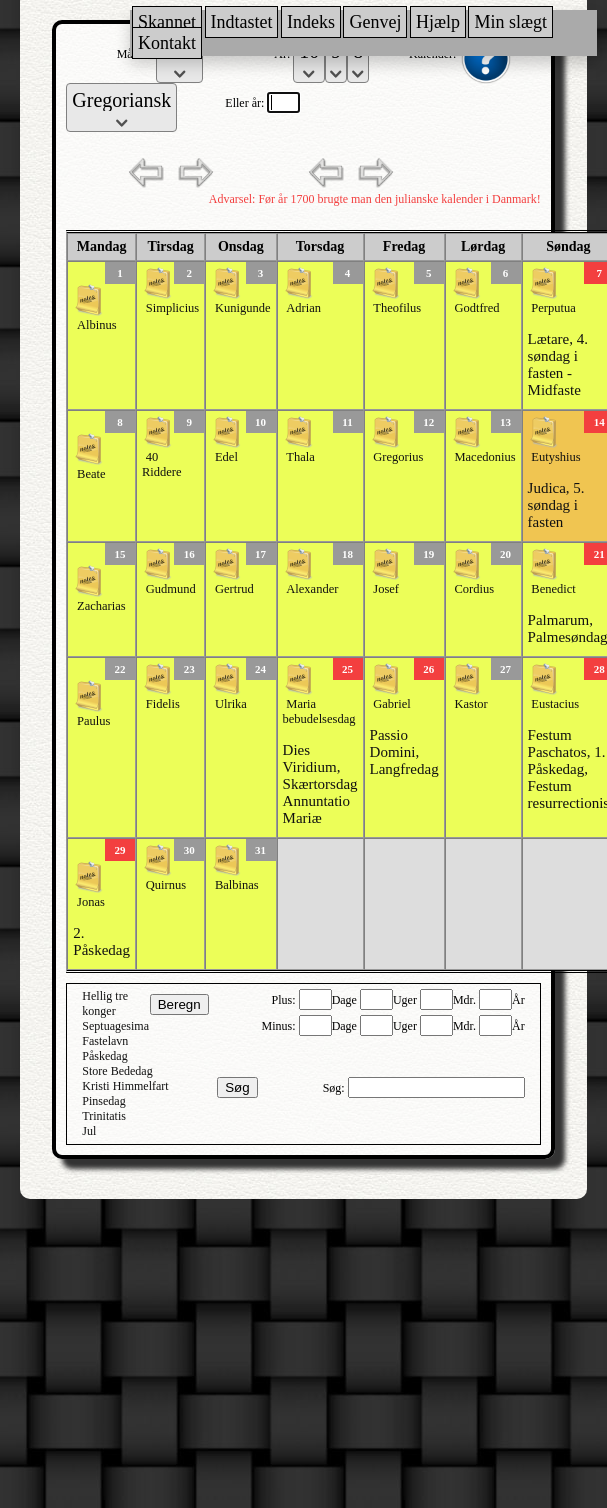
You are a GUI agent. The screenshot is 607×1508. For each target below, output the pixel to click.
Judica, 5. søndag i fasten (556, 505)
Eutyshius (555, 457)
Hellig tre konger (105, 1003)
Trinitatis (104, 1116)
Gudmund (171, 589)
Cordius (474, 589)
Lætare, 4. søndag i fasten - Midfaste (558, 364)
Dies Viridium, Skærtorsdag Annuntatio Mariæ (320, 784)
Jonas (91, 902)
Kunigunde (243, 308)
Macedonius (484, 457)
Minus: (280, 1026)
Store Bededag (117, 1071)
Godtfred (476, 308)
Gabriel (391, 704)
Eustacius (555, 704)
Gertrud (234, 589)
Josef (386, 589)
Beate (91, 474)
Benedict (553, 589)
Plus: (285, 1000)
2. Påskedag (101, 941)
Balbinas (237, 885)
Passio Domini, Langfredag (404, 752)
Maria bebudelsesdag (319, 711)
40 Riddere (162, 464)
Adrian (303, 308)
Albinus (97, 325)
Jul (89, 1131)
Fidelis (163, 704)
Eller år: (246, 103)
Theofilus (397, 308)
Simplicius (172, 308)
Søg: (335, 1088)
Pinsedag (103, 1101)
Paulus (93, 721)
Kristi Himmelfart (125, 1086)
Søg (237, 1087)
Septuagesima (115, 1026)
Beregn (179, 1004)
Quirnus (166, 885)
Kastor (470, 704)
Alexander (312, 589)
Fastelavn (105, 1041)
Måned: (137, 54)
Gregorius (398, 457)
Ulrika (231, 704)
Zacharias (101, 606)
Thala (300, 457)
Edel (226, 457)
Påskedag (104, 1056)
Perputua (553, 308)
